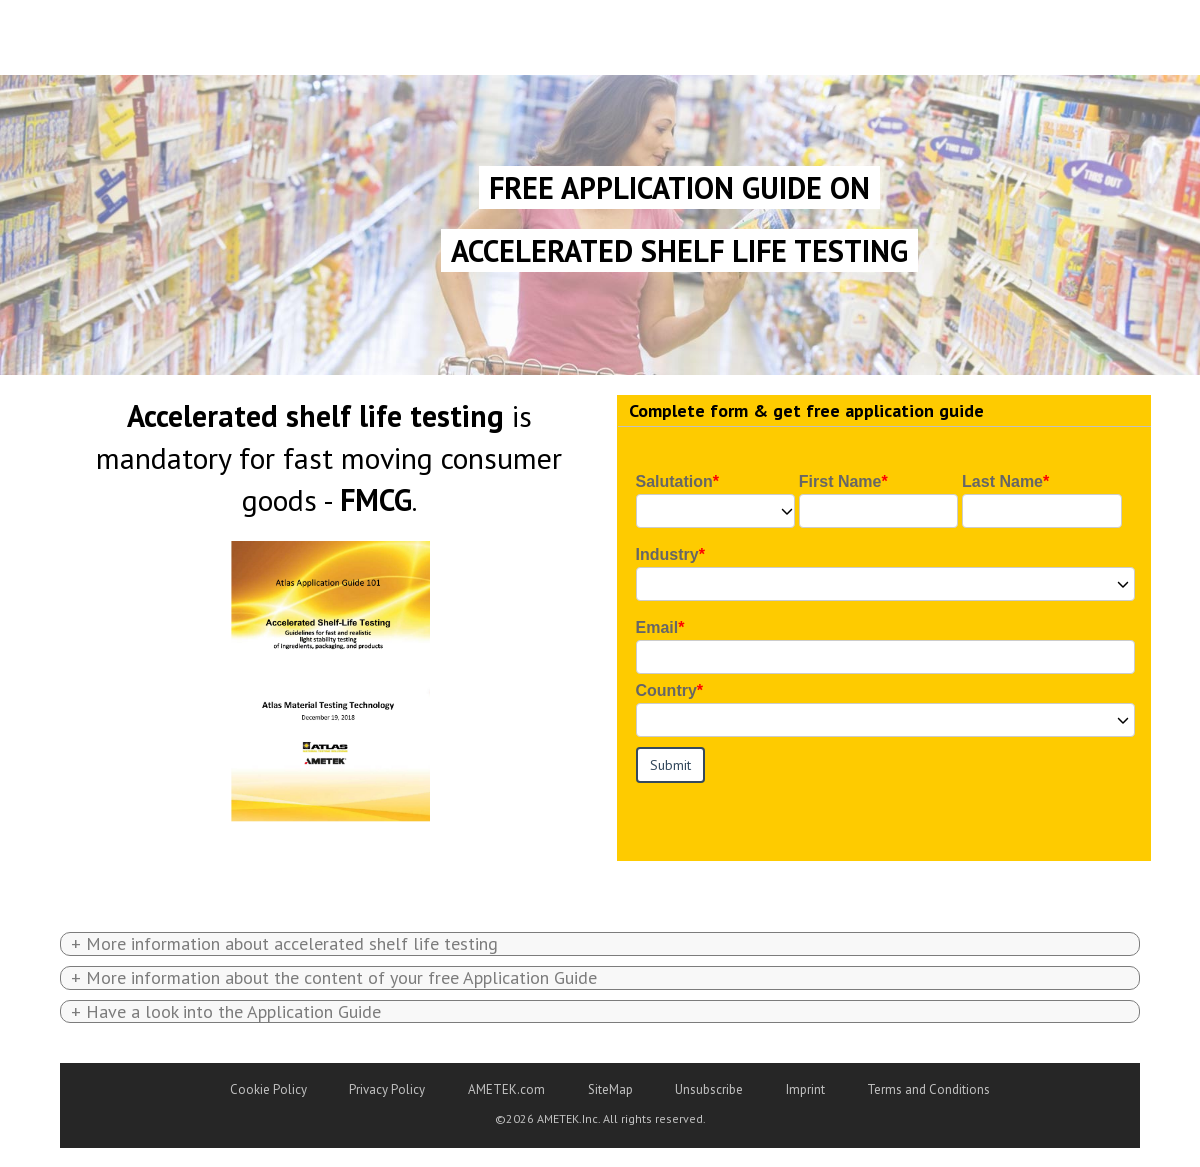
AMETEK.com (506, 1089)
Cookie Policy (268, 1089)
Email (657, 627)
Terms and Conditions (928, 1089)
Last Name (1002, 481)
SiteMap (610, 1089)
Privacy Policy (387, 1089)
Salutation (674, 481)
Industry (667, 554)
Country (666, 690)
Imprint (805, 1089)
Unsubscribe (709, 1089)
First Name (840, 481)
